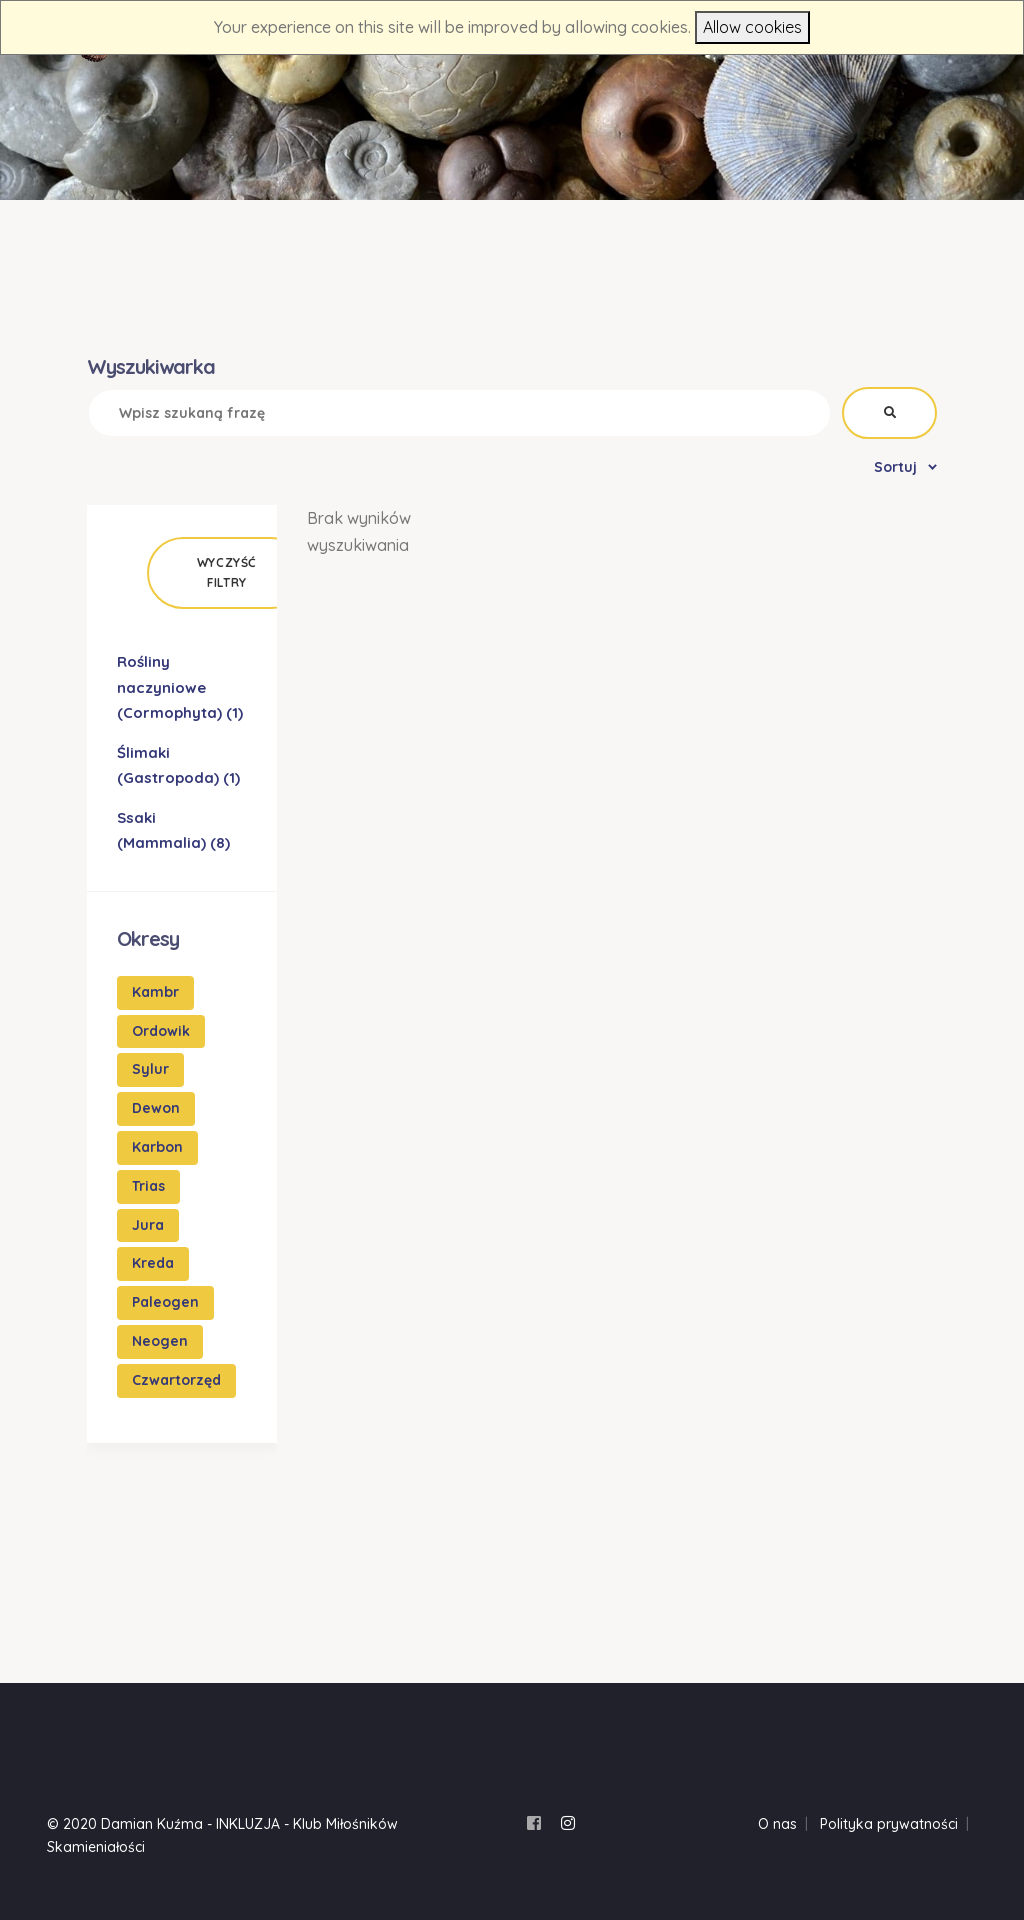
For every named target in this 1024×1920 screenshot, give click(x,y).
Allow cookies (752, 27)
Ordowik (161, 1031)
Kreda (153, 1263)
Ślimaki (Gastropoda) (178, 765)
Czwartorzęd (176, 1380)
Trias (148, 1186)
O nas (777, 1824)
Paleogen (165, 1302)
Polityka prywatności (889, 1824)
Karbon (157, 1147)
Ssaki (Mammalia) (173, 830)
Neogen (160, 1341)
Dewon (156, 1108)
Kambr (155, 992)
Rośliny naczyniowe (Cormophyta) (180, 687)
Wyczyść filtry (227, 572)
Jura (148, 1225)
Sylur (150, 1069)
